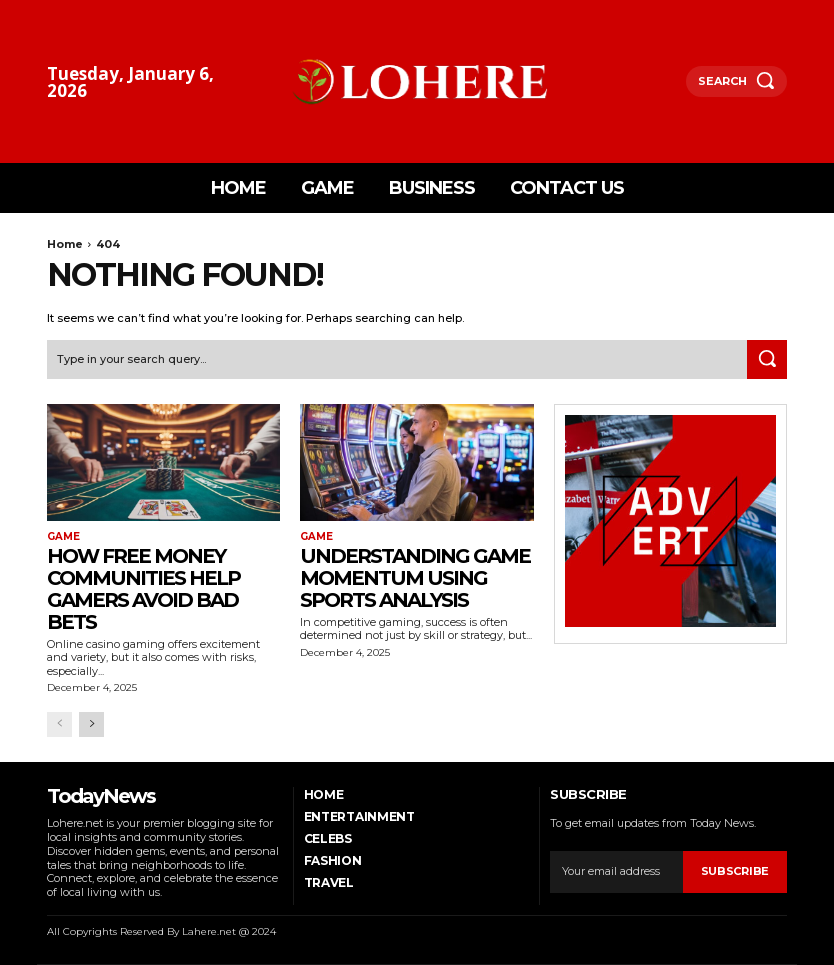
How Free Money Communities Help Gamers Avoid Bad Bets (143, 589)
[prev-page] (59, 724)
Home (65, 244)
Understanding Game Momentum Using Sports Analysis (415, 578)
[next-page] (91, 724)
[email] (616, 872)
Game (63, 537)
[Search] (767, 360)
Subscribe (735, 871)
